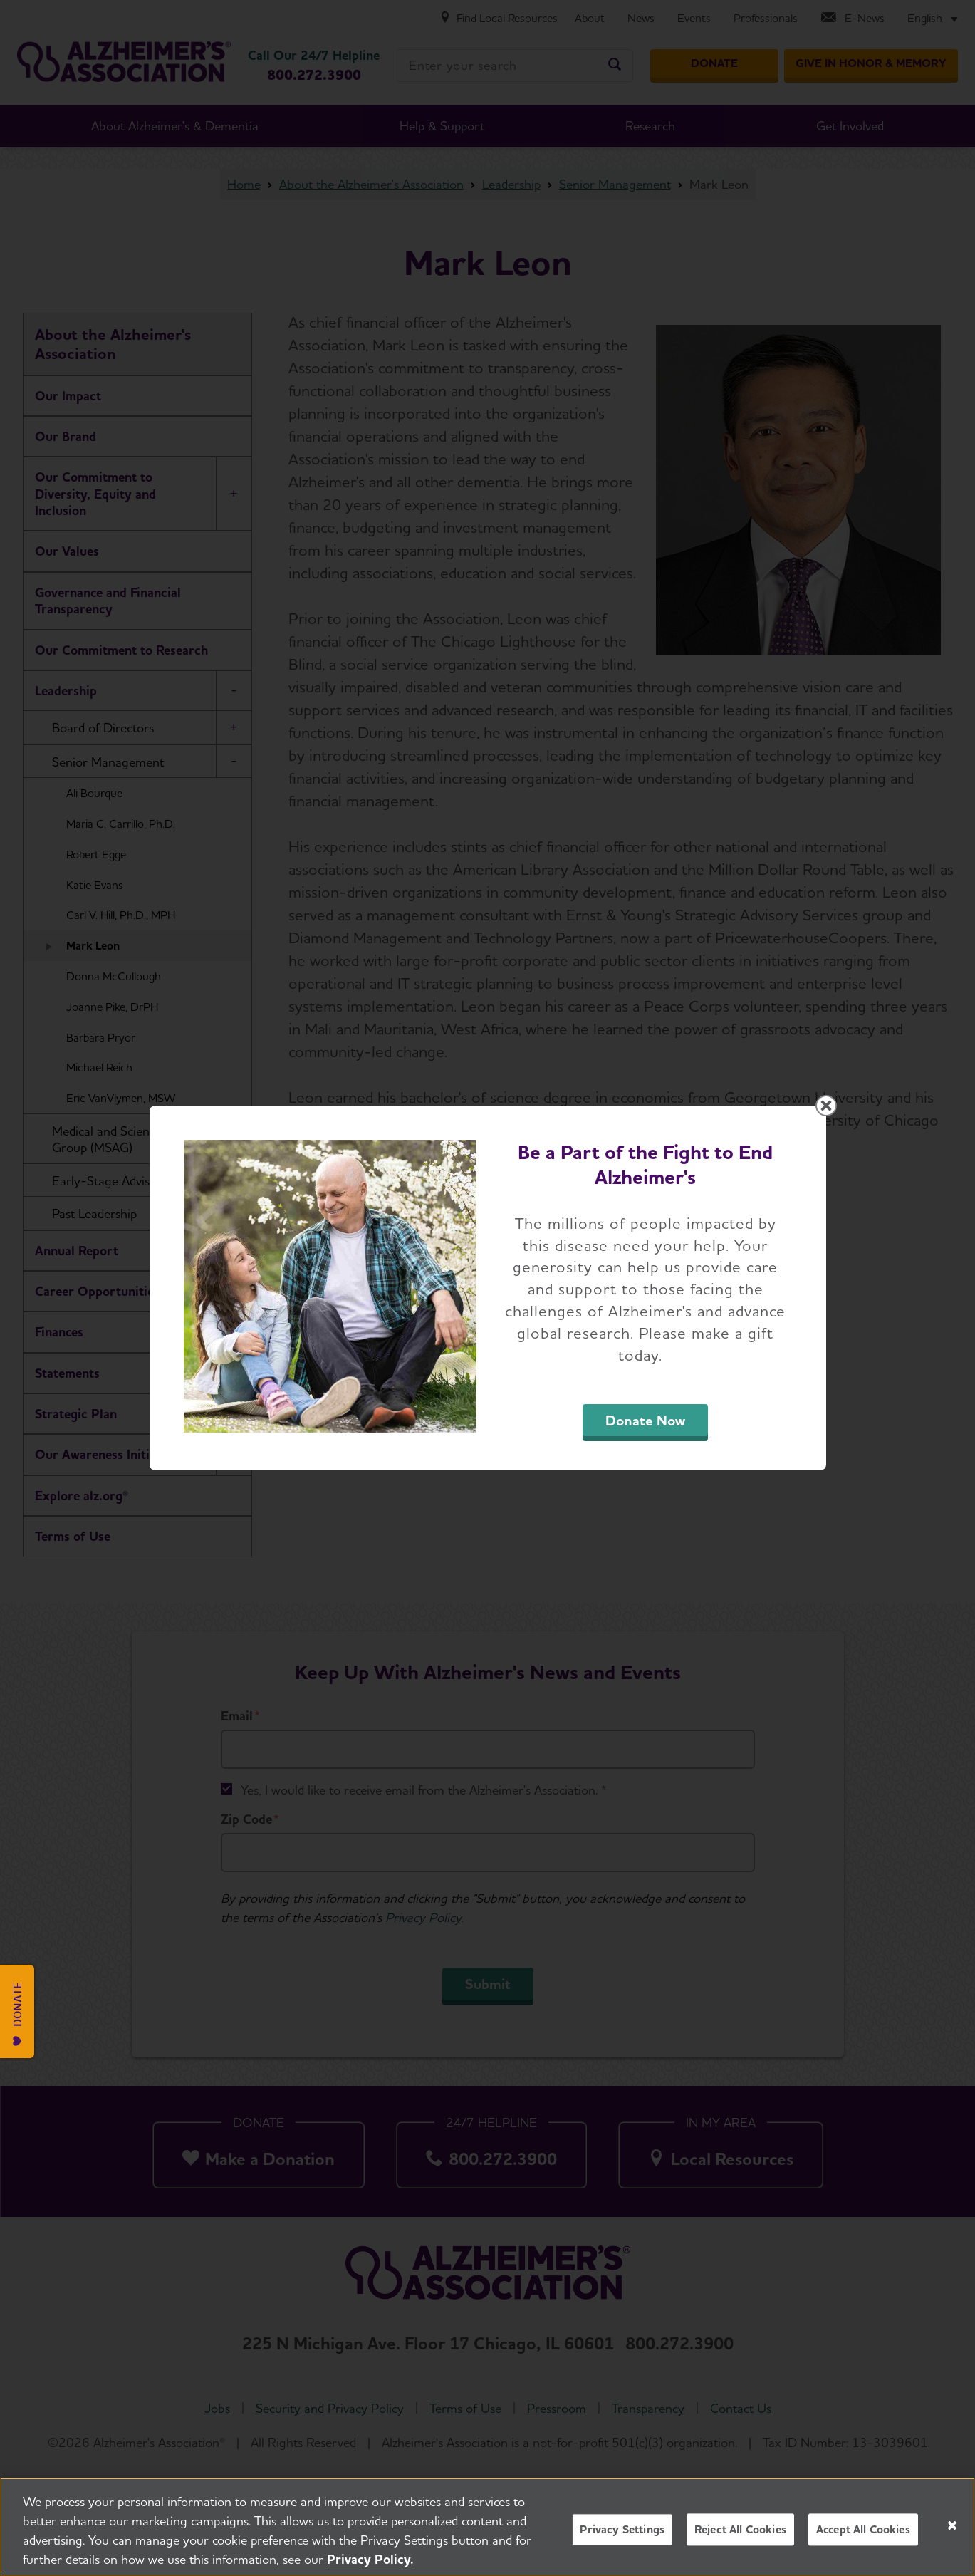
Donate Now (645, 1420)
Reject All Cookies (740, 2533)
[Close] (952, 2528)
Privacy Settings (622, 2533)
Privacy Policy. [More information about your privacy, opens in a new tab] (370, 2562)
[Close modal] (826, 1105)
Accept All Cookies (863, 2533)
